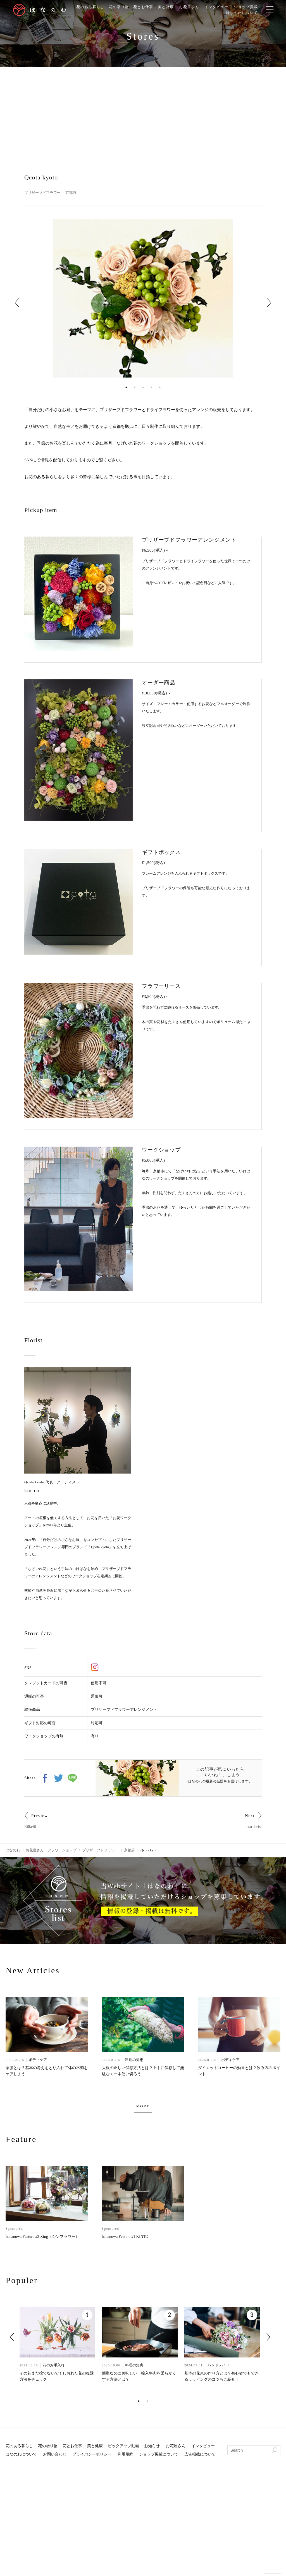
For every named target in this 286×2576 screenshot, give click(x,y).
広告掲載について (200, 2457)
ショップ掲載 (253, 7)
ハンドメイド (218, 2368)
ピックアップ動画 (123, 2449)
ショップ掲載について (158, 2457)
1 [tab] (126, 387)
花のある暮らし (88, 7)
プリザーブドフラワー (43, 193)
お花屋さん (193, 7)
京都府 (74, 193)
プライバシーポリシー (91, 2457)
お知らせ (152, 2449)
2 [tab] (134, 387)
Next (269, 302)
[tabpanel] (143, 298)
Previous (17, 302)
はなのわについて (249, 13)
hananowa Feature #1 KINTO (125, 2239)
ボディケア (38, 2060)
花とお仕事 (144, 7)
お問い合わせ (54, 2457)
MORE (143, 2108)
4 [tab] (151, 387)
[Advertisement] (143, 109)
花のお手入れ (54, 2368)
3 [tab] (143, 387)
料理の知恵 (134, 2060)
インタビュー (222, 7)
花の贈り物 (118, 7)
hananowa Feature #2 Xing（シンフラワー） (42, 2239)
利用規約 (125, 2457)
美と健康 (168, 7)
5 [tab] (160, 387)
